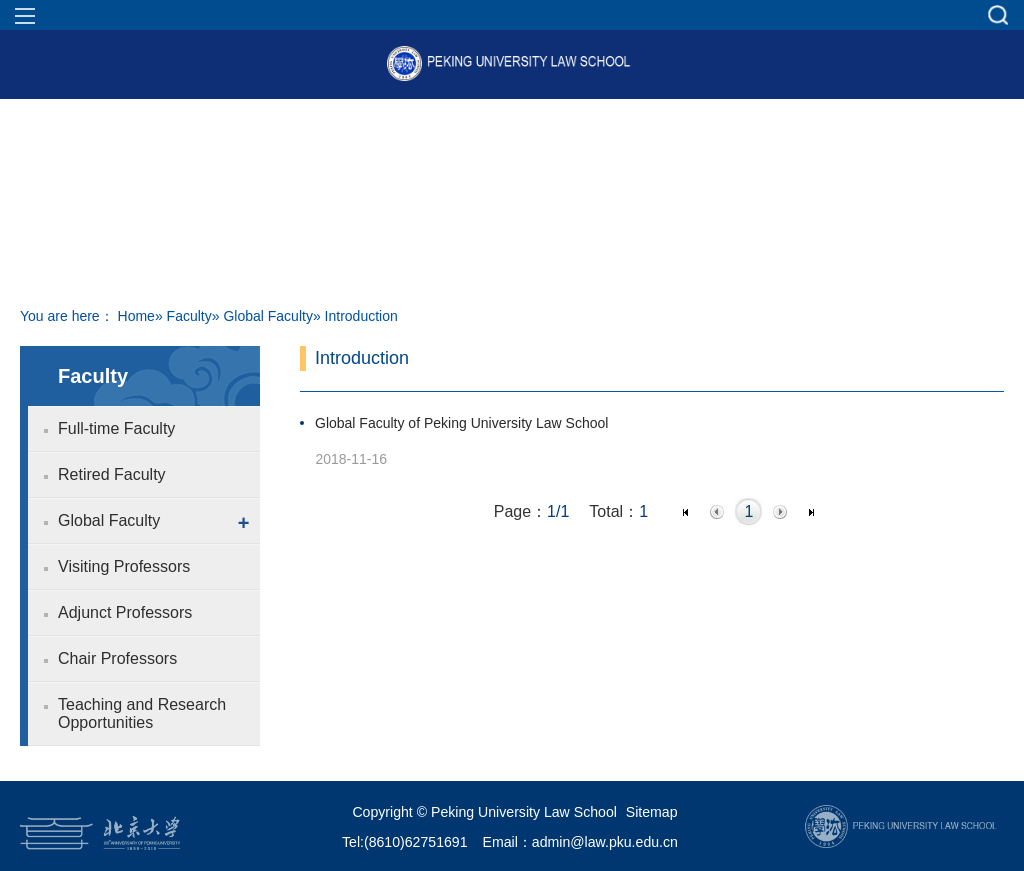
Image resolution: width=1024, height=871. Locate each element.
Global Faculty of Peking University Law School (461, 423)
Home (136, 316)
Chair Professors (117, 658)
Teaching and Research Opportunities (142, 713)
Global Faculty (267, 316)
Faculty (189, 316)
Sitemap (652, 812)
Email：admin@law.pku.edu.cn (580, 842)
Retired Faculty (112, 474)
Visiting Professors (124, 566)
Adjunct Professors (125, 612)
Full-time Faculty (116, 428)
